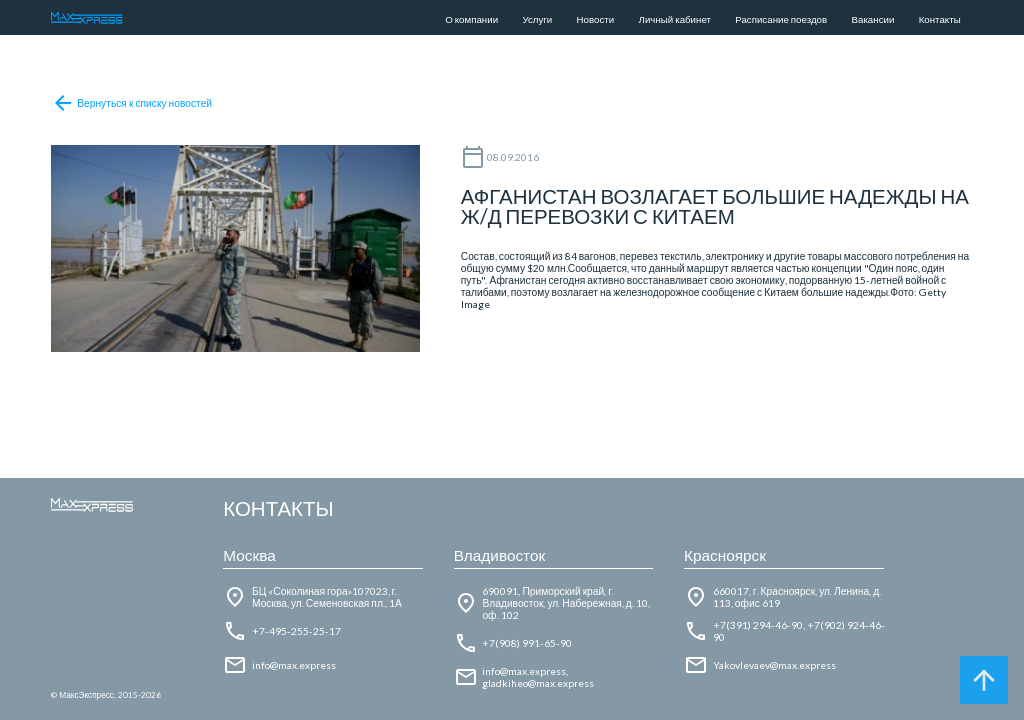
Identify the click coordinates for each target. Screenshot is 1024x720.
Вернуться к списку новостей (131, 103)
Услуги (537, 19)
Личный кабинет (675, 19)
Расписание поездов (781, 19)
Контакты (940, 19)
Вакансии (873, 19)
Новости (596, 19)
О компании (471, 19)
